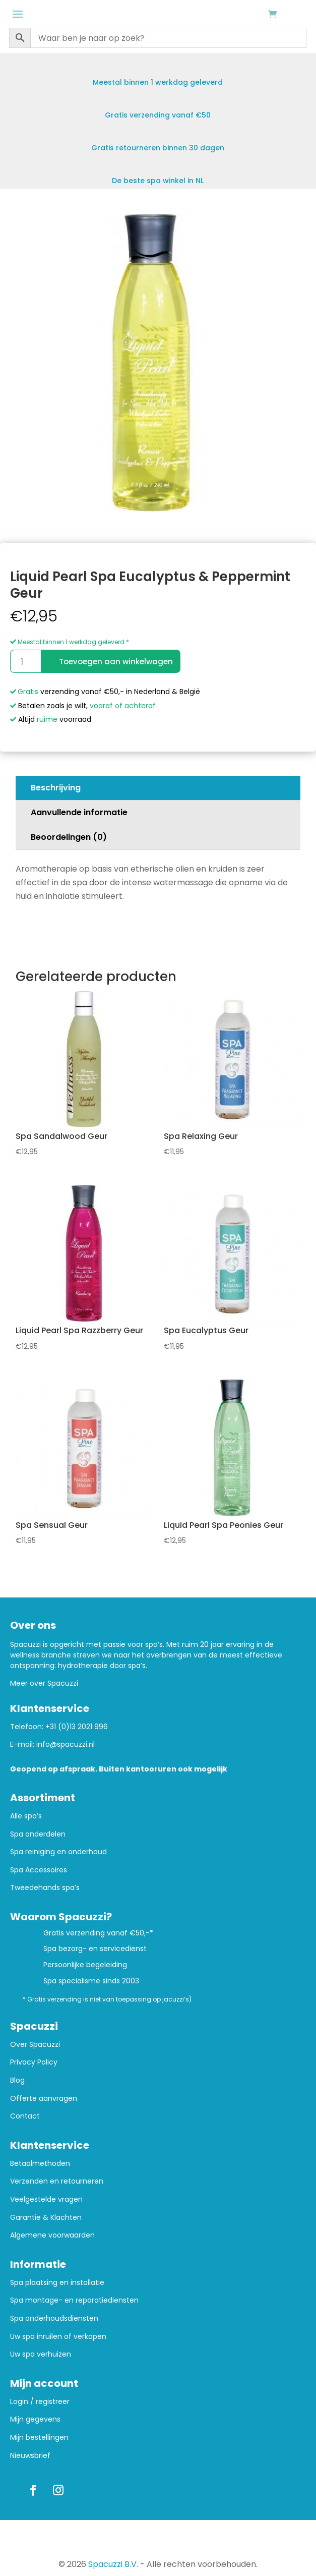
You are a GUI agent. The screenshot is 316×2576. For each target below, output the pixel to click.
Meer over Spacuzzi (44, 1683)
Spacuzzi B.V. (113, 2564)
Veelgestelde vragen (46, 2199)
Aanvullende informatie (79, 812)
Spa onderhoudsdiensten (54, 2318)
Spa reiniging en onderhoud (58, 1852)
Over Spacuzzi (35, 2044)
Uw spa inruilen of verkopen (58, 2336)
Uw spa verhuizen (40, 2354)
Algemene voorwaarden (52, 2235)
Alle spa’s (26, 1816)
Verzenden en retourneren (56, 2181)
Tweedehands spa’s (45, 1888)
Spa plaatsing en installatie (57, 2282)
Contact (25, 2116)
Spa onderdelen (38, 1834)
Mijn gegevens (35, 2419)
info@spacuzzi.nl (65, 1744)
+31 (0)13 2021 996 (76, 1727)
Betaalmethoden (40, 2163)
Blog (17, 2080)
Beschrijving (56, 787)
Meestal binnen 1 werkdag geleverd (67, 642)
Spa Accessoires (38, 1870)
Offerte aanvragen (43, 2098)
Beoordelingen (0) (69, 837)
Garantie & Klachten (46, 2217)
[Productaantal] (25, 661)
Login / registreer (40, 2402)
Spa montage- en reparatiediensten (74, 2300)
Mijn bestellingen (39, 2437)
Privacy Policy (33, 2062)
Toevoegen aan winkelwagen (116, 661)
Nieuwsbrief (30, 2455)
